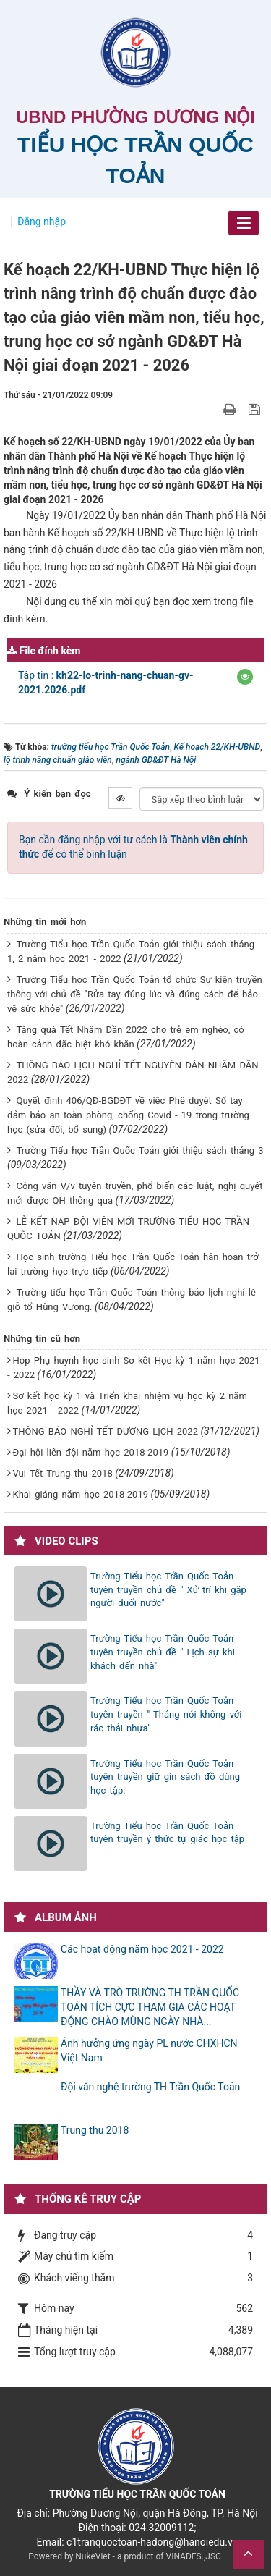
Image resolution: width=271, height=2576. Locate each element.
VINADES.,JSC (193, 2556)
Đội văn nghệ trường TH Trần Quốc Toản (150, 2087)
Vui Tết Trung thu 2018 (62, 1473)
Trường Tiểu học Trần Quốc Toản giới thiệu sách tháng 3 (139, 1150)
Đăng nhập (41, 221)
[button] (245, 677)
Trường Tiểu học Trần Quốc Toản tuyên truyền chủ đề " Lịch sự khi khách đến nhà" (162, 1652)
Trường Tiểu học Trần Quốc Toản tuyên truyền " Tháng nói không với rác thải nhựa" (165, 1714)
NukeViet (92, 2556)
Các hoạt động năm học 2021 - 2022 (142, 1949)
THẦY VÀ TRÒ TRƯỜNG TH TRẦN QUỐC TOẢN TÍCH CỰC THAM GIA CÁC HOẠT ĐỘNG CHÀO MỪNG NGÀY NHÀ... (150, 2007)
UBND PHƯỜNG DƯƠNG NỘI (135, 117)
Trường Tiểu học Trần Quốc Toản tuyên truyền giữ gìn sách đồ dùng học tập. (165, 1777)
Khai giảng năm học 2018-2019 (80, 1494)
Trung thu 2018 (95, 2130)
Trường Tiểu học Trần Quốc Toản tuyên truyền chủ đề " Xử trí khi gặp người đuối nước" (168, 1589)
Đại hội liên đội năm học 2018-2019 (90, 1452)
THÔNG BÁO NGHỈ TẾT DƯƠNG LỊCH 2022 (105, 1431)
